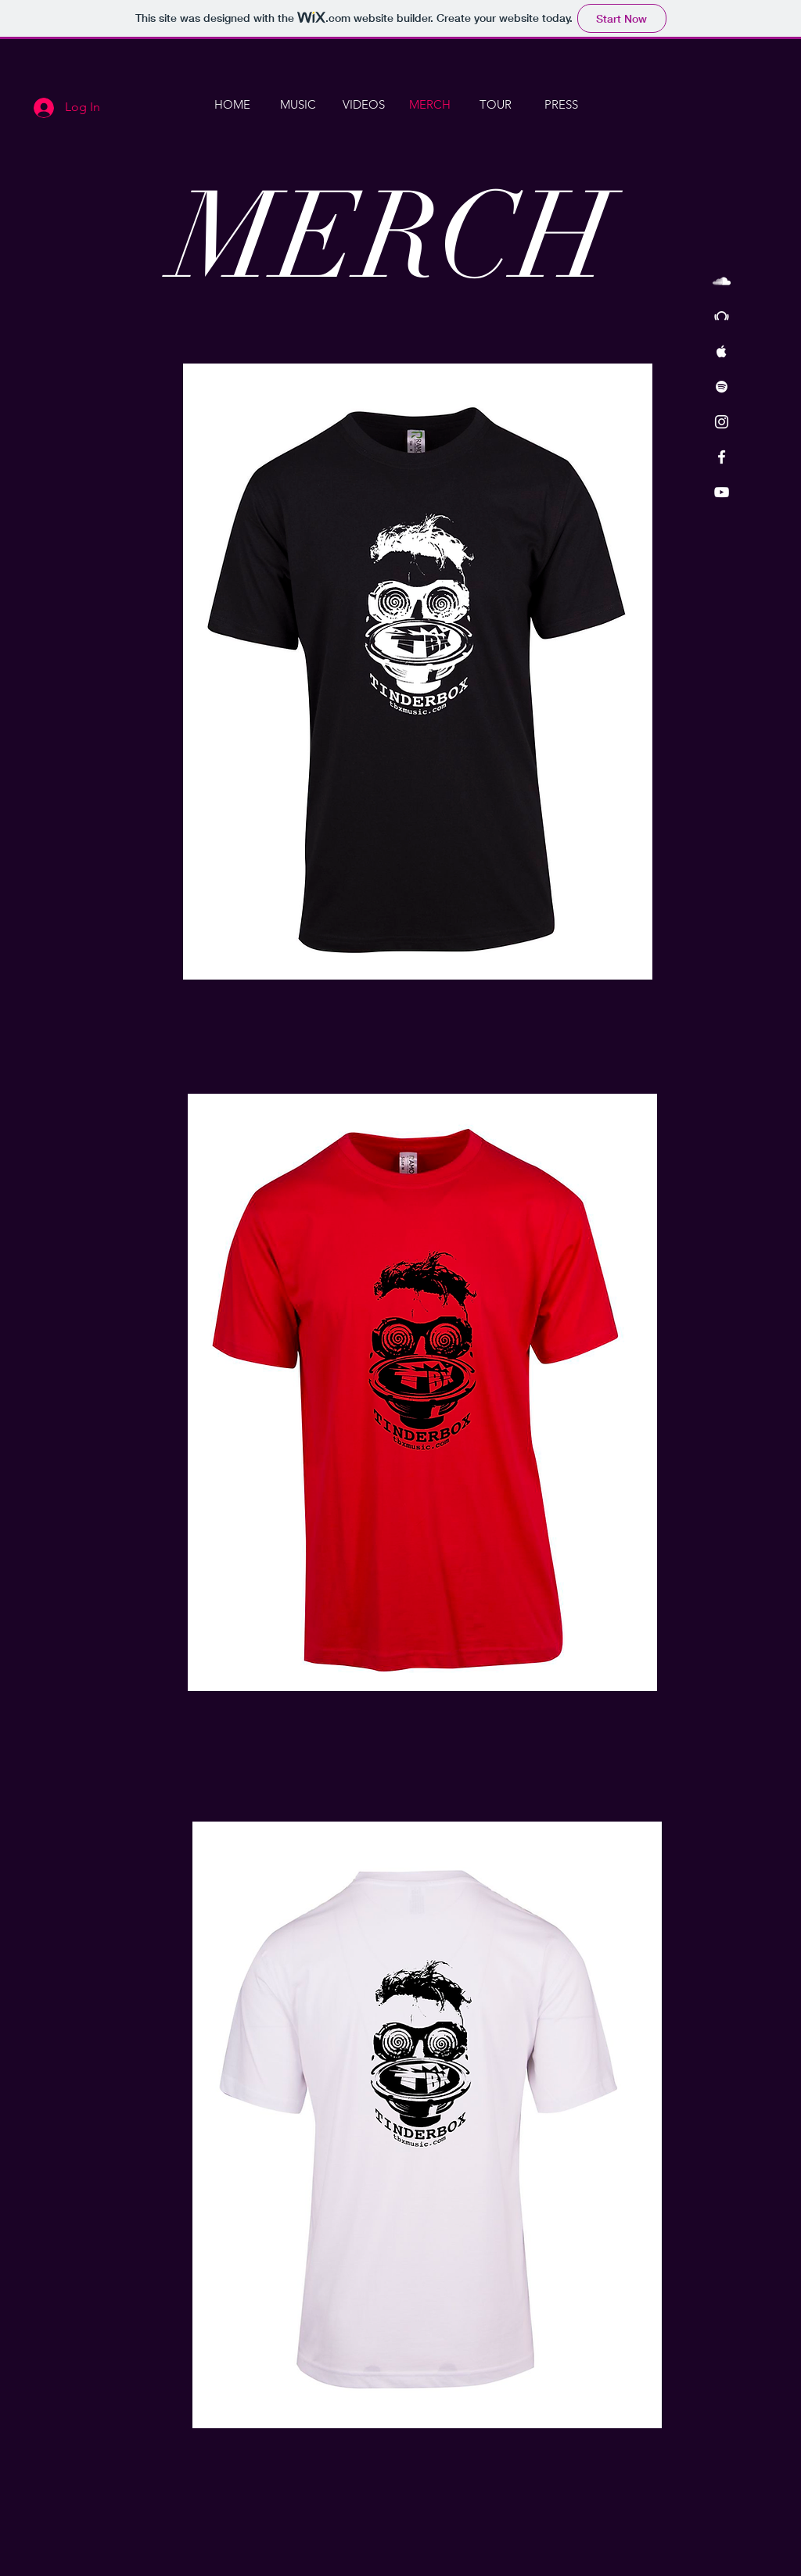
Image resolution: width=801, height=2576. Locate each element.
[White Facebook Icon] (722, 457)
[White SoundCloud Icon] (722, 281)
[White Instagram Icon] (722, 422)
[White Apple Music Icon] (722, 351)
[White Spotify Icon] (722, 387)
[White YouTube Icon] (722, 492)
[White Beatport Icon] (722, 316)
